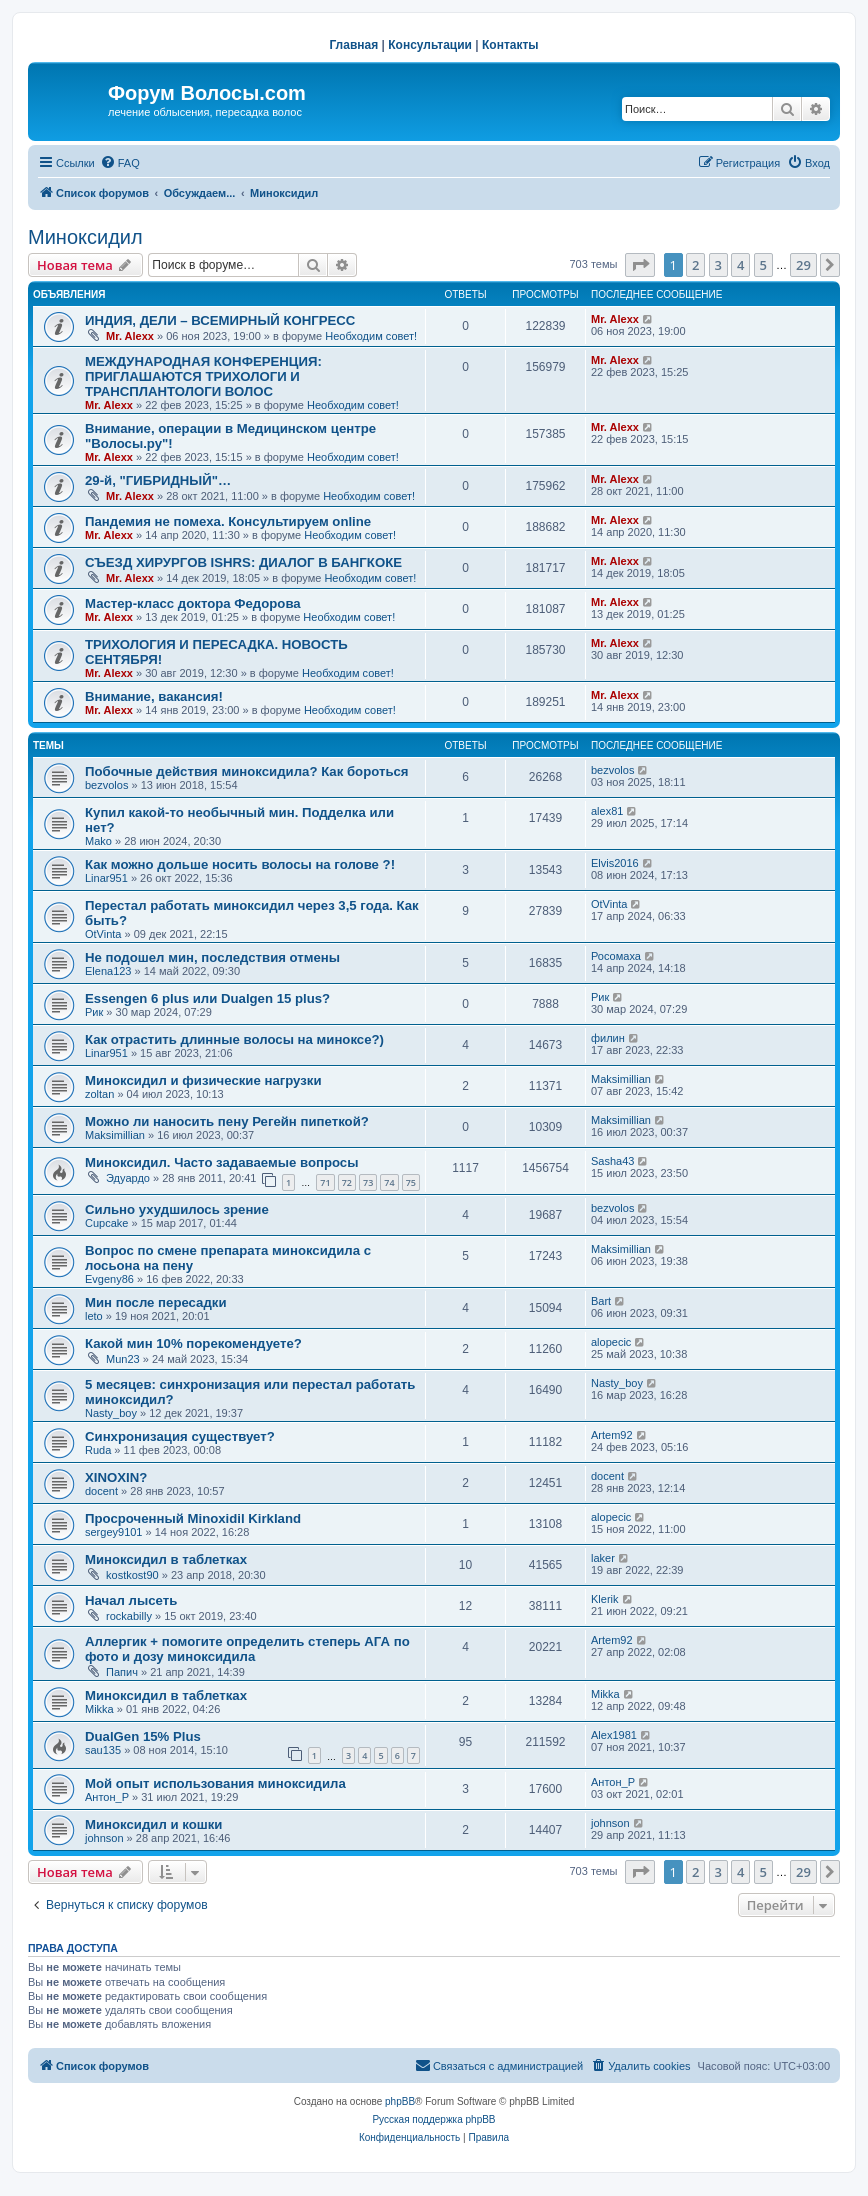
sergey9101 (114, 1532)
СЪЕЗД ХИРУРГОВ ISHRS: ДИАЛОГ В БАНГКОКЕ (243, 562)
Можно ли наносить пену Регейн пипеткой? (227, 1121)
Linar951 (106, 878)
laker (603, 1558)
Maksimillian (621, 1079)
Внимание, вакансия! (154, 696)
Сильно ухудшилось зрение (177, 1209)
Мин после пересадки (156, 1302)
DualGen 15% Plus (143, 1736)
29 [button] (803, 265)
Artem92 (612, 1435)
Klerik (605, 1599)
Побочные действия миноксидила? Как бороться (247, 771)
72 (347, 1182)
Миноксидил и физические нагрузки (203, 1080)
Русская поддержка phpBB (433, 2119)
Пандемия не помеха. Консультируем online (228, 521)
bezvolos (106, 785)
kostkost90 (132, 1575)
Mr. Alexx (130, 336)
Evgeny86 (109, 1279)
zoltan (99, 1094)
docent (101, 1491)
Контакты (510, 45)
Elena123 (108, 971)
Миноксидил (85, 237)
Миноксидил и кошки (153, 1824)
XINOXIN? (116, 1477)
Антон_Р (107, 1797)
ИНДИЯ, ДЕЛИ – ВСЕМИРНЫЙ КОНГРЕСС (220, 320)
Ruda (98, 1450)
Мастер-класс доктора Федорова (193, 603)
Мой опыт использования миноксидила (215, 1783)
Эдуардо (128, 1178)
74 (389, 1182)
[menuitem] (120, 163)
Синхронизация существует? (180, 1436)
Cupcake (106, 1223)
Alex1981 (614, 1735)
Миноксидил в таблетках (166, 1559)
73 (368, 1182)
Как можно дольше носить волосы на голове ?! (240, 864)
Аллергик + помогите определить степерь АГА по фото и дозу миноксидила (247, 1649)
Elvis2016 (615, 863)
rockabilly (129, 1616)
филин (608, 1038)
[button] (640, 265)
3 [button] (718, 265)
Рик (94, 1012)
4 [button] (740, 265)
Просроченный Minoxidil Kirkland (193, 1518)
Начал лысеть (131, 1600)
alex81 (607, 811)
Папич (122, 1672)
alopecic (611, 1342)
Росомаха (616, 956)
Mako (98, 841)
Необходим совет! (371, 336)
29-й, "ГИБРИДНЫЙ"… (158, 480)
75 (411, 1182)
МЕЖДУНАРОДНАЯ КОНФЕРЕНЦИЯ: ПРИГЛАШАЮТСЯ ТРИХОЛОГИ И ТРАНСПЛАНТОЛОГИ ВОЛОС (203, 376)
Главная (353, 45)
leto (94, 1316)
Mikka (99, 1709)
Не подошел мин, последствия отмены (212, 957)
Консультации (430, 45)
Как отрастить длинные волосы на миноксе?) (234, 1039)
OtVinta (103, 934)
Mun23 (123, 1359)
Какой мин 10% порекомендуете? (193, 1343)
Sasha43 (612, 1161)
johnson (104, 1838)
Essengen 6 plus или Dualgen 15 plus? (207, 998)
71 (325, 1182)
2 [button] (695, 265)
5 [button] (763, 265)
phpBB (400, 2101)
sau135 (103, 1750)
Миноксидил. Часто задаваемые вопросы (221, 1162)
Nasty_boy (111, 1413)
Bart (601, 1301)
